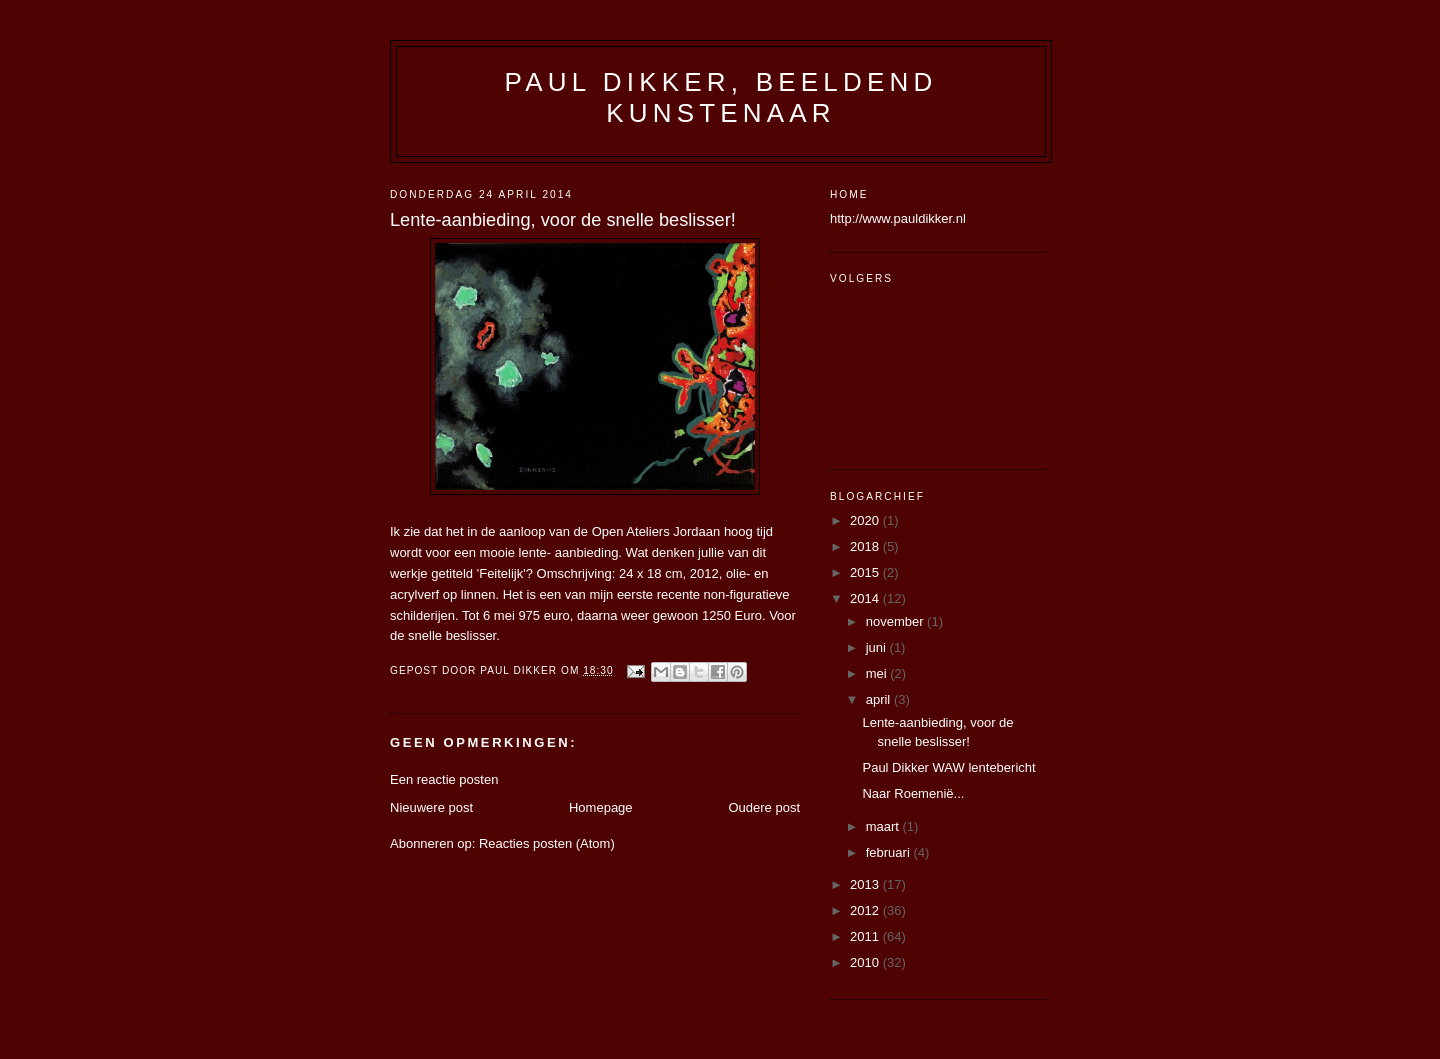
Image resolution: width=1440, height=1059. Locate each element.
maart (884, 826)
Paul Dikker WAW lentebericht (948, 767)
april (880, 699)
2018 (866, 546)
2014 (866, 598)
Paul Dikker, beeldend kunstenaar (721, 97)
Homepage (601, 807)
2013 (866, 884)
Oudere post (764, 807)
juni (878, 647)
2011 (866, 936)
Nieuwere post (431, 807)
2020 (866, 520)
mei (878, 673)
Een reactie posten (444, 779)
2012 (866, 910)
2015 (866, 572)
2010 (866, 962)
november (896, 621)
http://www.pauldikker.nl (898, 218)
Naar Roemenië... (913, 793)
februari (890, 852)
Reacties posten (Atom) (547, 843)
